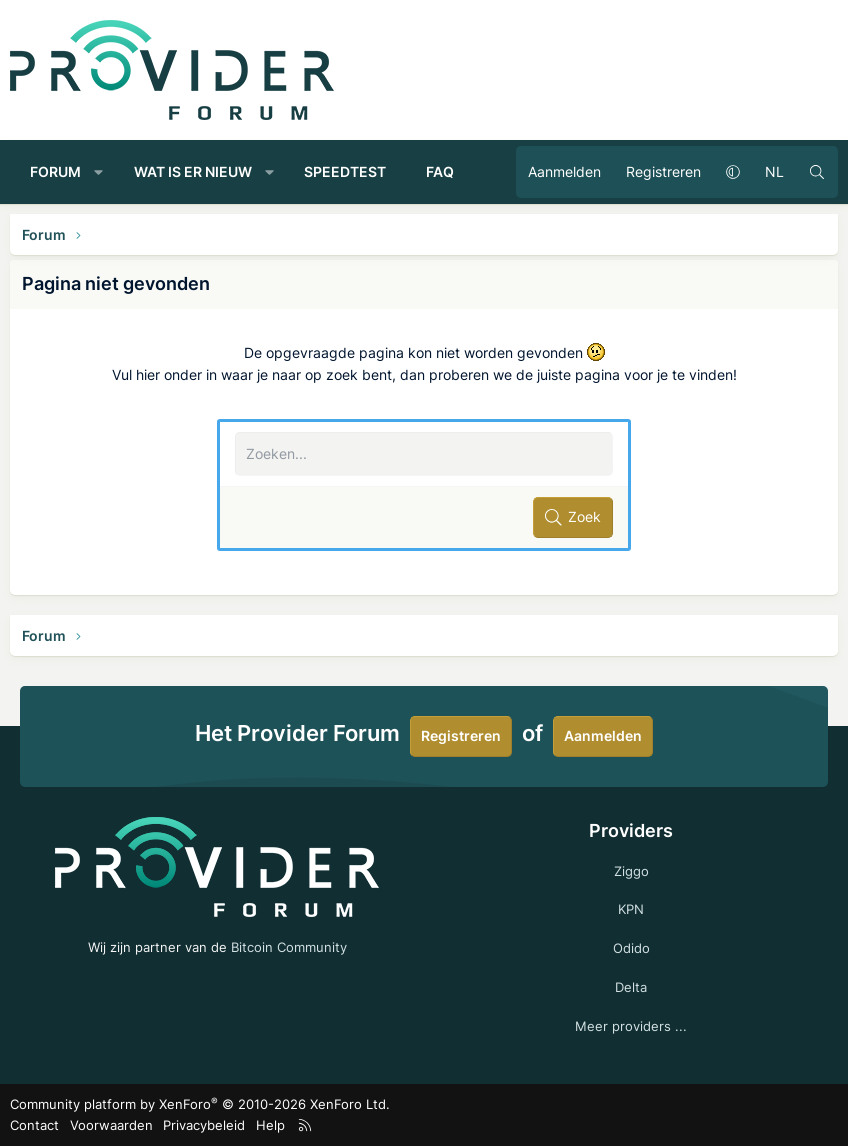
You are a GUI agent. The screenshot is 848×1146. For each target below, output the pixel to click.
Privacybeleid (204, 1125)
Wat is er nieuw (193, 171)
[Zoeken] (817, 172)
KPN (631, 909)
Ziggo (631, 871)
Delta (631, 987)
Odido (631, 948)
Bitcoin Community (289, 947)
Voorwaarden (111, 1125)
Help (270, 1125)
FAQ (440, 171)
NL (774, 171)
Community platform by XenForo (200, 1104)
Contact (34, 1125)
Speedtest (345, 171)
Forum (55, 171)
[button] (99, 172)
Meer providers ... (631, 1026)
